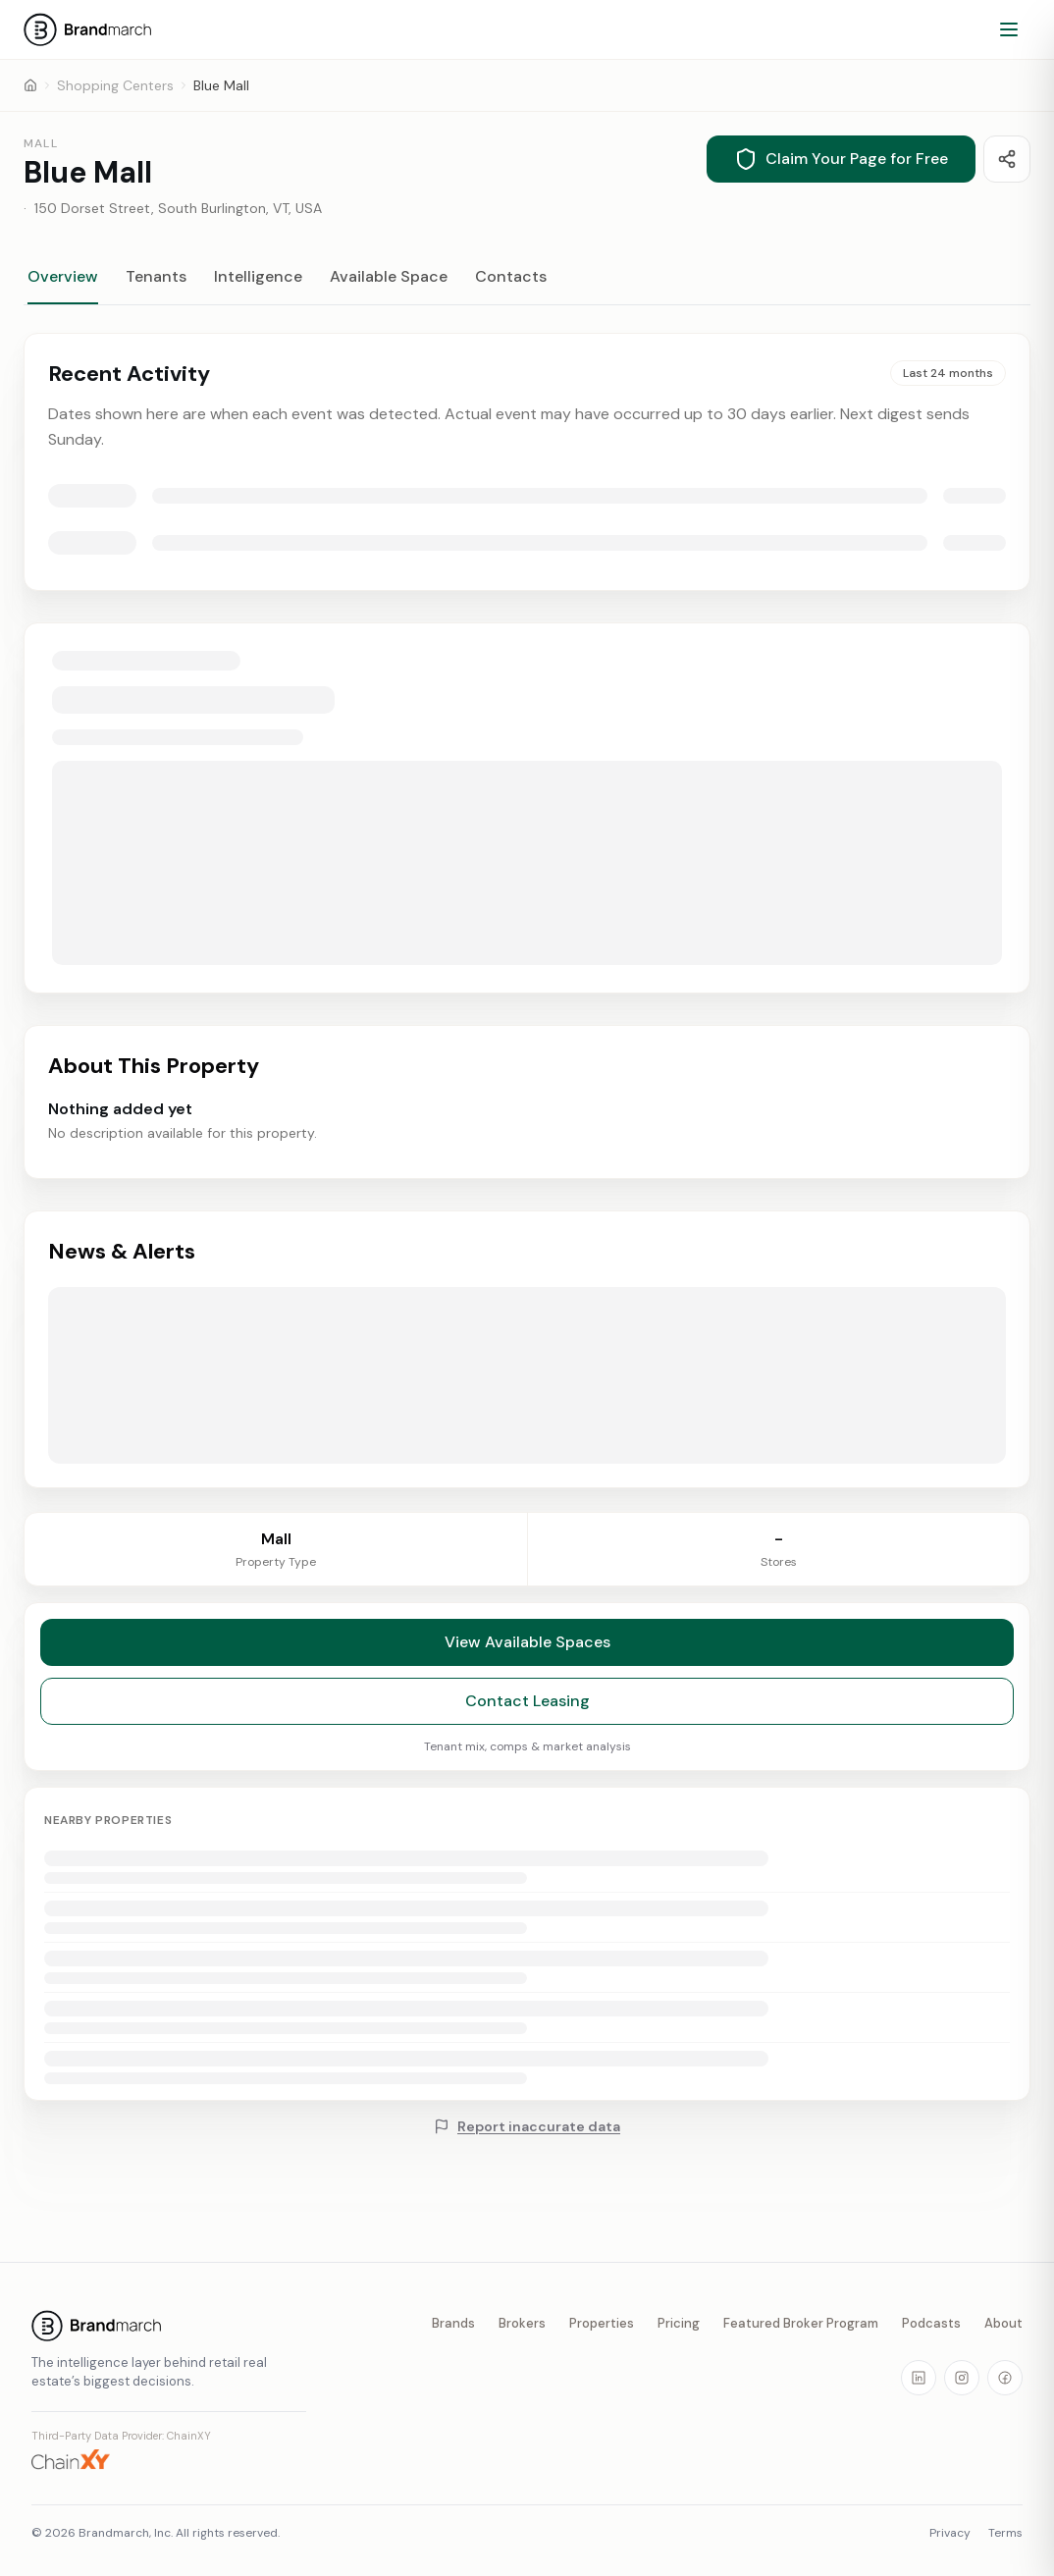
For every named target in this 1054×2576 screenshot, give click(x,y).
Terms (1005, 2533)
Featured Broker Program (800, 2323)
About (1003, 2323)
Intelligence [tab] (258, 276)
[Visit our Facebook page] (1005, 2377)
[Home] (30, 85)
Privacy (950, 2533)
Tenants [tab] (156, 276)
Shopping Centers (115, 85)
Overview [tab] (62, 276)
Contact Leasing (527, 1710)
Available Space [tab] (389, 276)
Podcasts (931, 2323)
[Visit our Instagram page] (961, 2377)
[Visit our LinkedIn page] (918, 2377)
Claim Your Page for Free (841, 159)
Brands (453, 2323)
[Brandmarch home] (168, 2325)
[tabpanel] (527, 910)
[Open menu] (1008, 29)
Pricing (679, 2323)
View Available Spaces (527, 1651)
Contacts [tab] (511, 276)
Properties (601, 2323)
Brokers (522, 2323)
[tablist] (527, 285)
